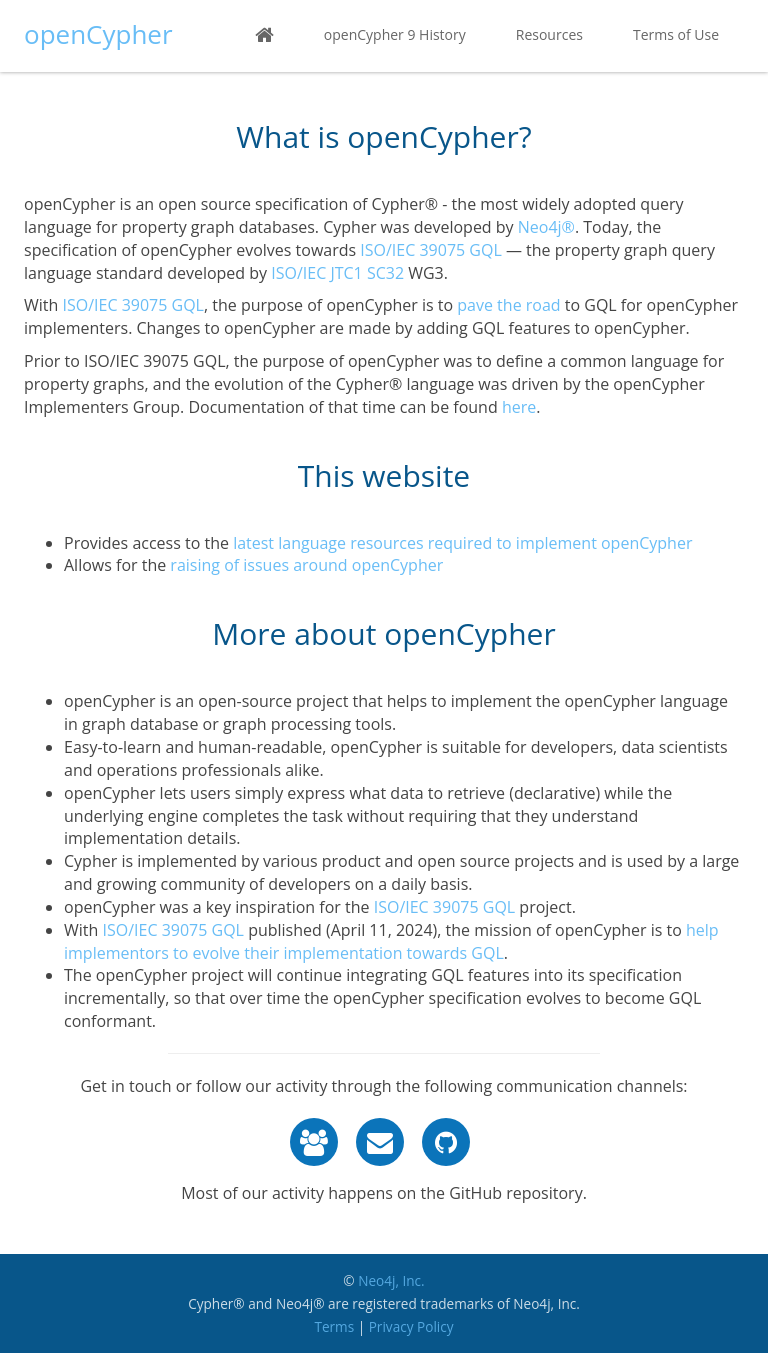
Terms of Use (676, 34)
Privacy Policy (411, 1326)
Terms (334, 1326)
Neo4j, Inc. (391, 1280)
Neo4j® (546, 227)
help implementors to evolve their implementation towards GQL (391, 941)
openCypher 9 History (395, 34)
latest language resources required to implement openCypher (462, 543)
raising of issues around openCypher (306, 565)
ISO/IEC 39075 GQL (430, 250)
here (519, 407)
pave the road (508, 305)
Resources (549, 34)
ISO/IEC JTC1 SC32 (337, 273)
